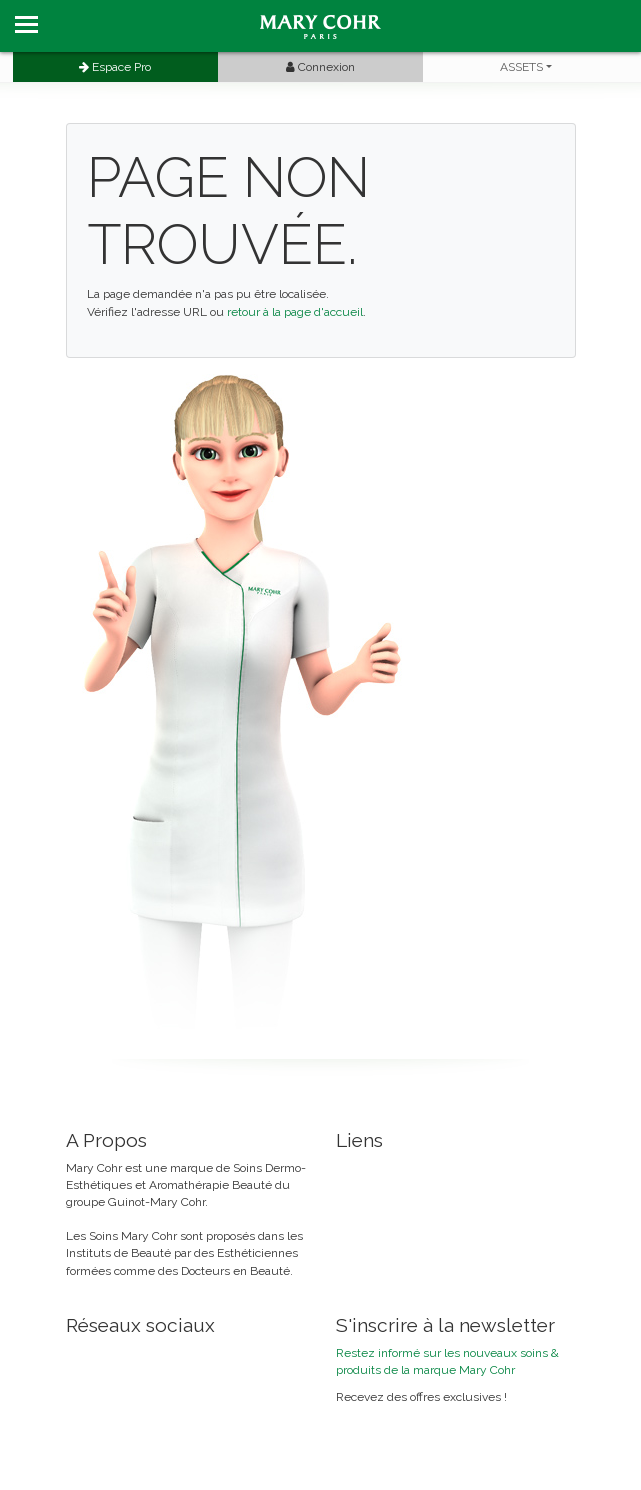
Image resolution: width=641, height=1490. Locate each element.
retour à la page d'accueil (295, 312)
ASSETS (521, 67)
